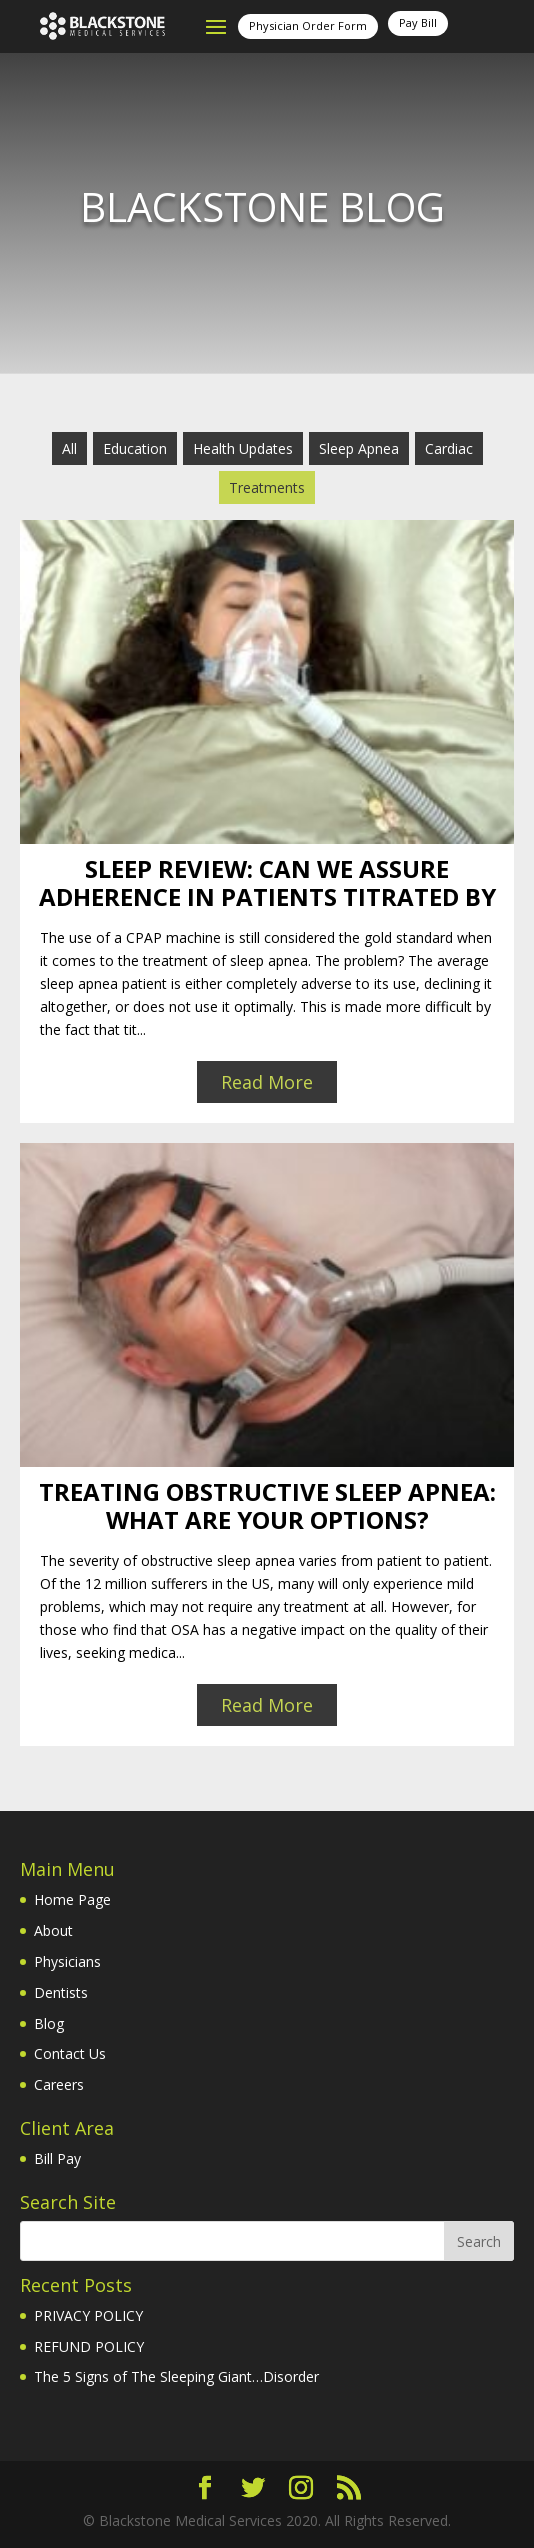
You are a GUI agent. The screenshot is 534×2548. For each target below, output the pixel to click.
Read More (267, 1082)
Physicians (67, 1961)
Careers (59, 2084)
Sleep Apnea (359, 448)
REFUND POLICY (89, 2346)
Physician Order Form (308, 25)
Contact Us (70, 2053)
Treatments (267, 487)
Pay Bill (418, 22)
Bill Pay (57, 2158)
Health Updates (243, 448)
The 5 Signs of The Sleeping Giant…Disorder (176, 2376)
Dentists (61, 1992)
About (53, 1930)
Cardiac (449, 448)
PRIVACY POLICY (88, 2315)
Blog (49, 2023)
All (69, 448)
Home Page (72, 1899)
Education (135, 448)
